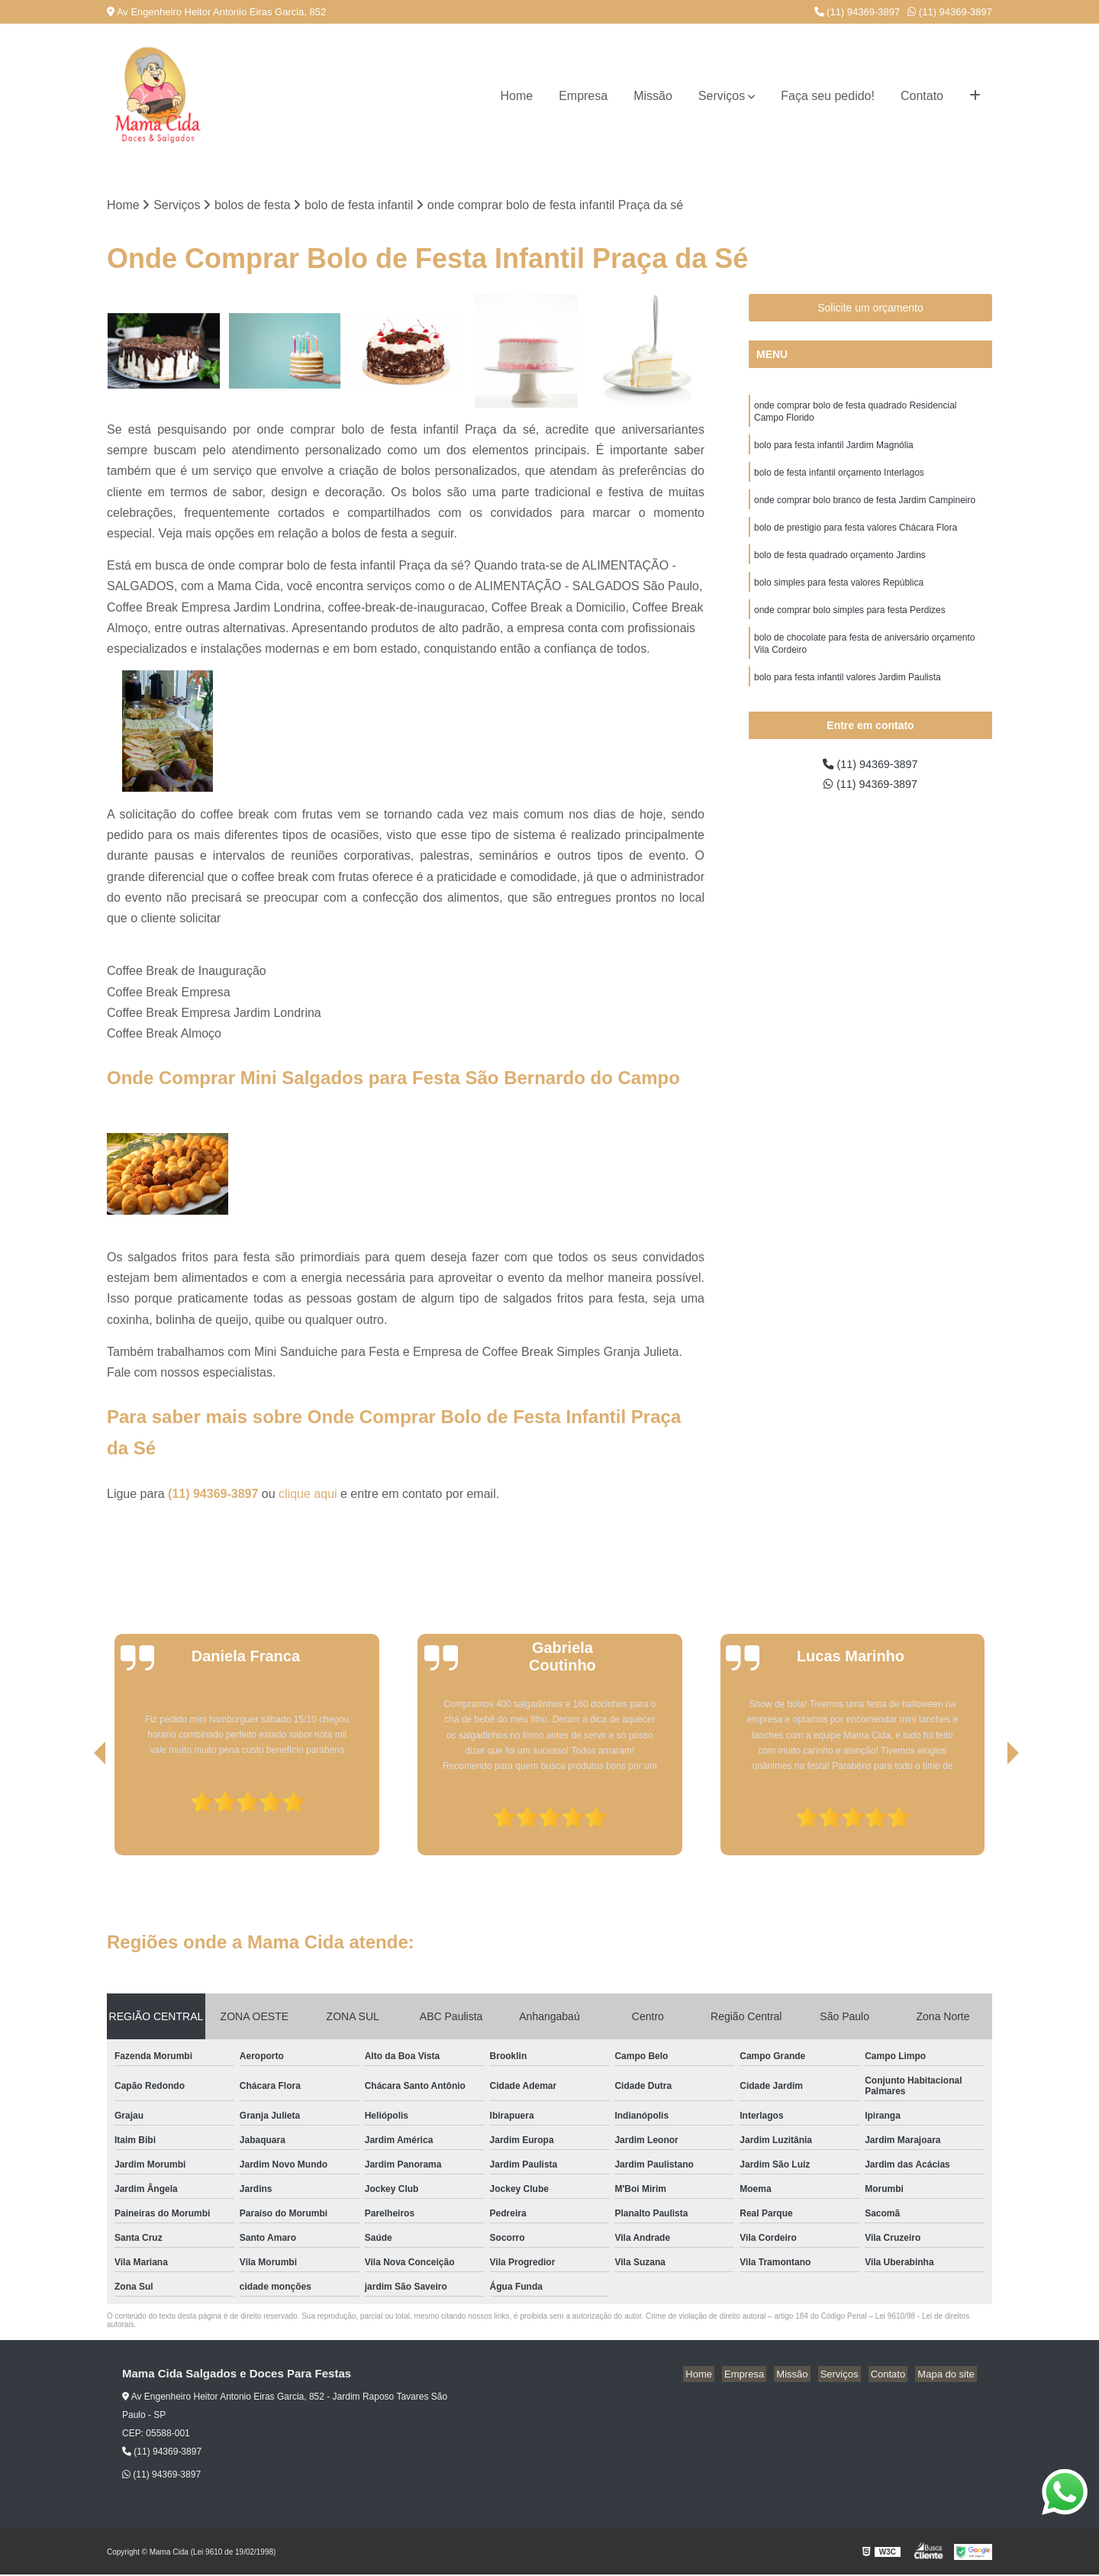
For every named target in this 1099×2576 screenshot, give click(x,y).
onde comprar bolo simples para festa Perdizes (850, 624)
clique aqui (308, 1494)
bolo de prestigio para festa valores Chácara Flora (855, 537)
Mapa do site (948, 2375)
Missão (652, 95)
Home (516, 95)
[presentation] (78, 1813)
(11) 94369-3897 (857, 12)
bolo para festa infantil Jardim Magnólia (834, 450)
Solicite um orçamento (870, 309)
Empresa (583, 95)
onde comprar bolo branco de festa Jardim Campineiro (864, 508)
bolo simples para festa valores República (838, 595)
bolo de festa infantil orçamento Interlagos (839, 479)
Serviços (721, 95)
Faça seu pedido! (828, 95)
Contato (922, 95)
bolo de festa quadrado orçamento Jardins (840, 566)
